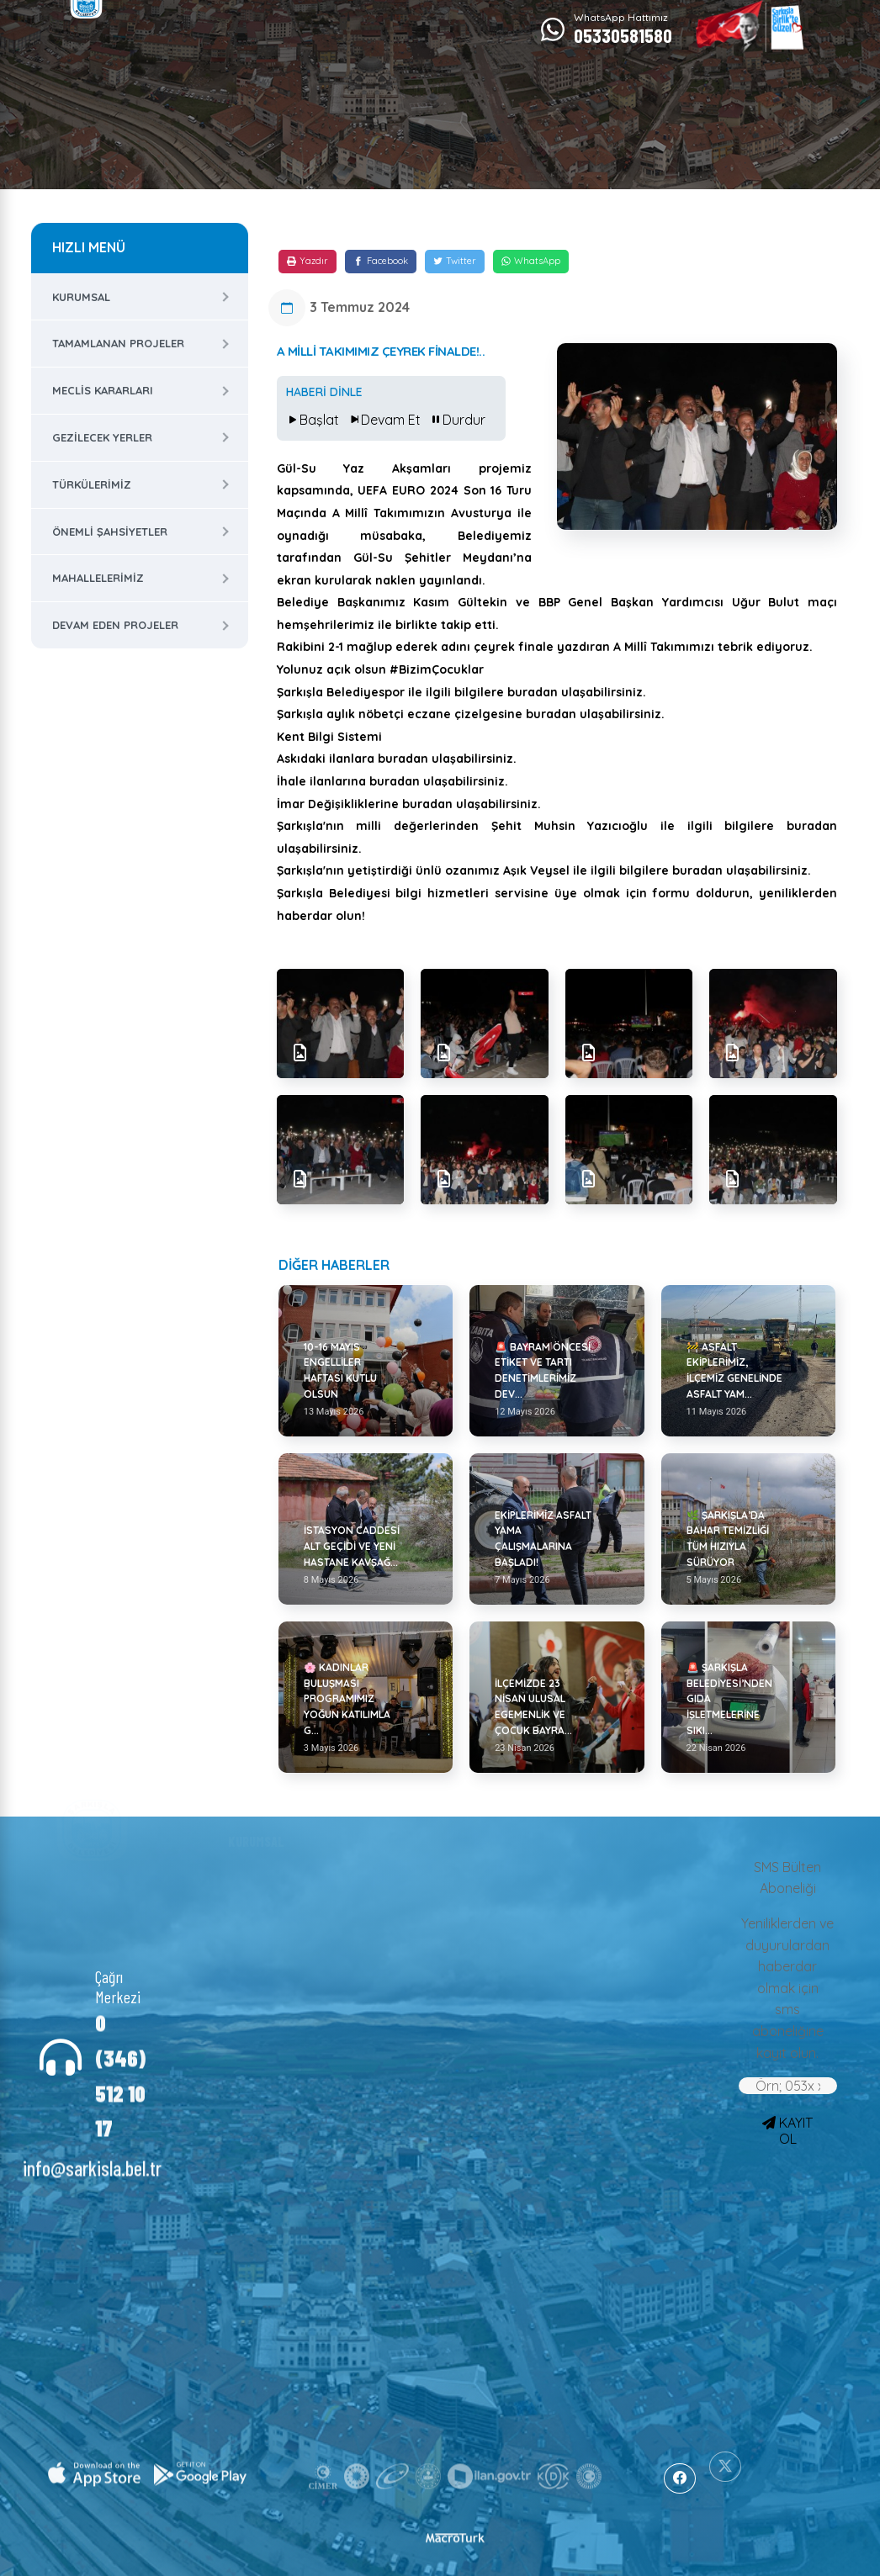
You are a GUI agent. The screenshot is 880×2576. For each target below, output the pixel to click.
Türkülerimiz (91, 484)
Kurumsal (81, 297)
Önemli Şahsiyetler (109, 531)
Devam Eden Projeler (115, 625)
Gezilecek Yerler (102, 437)
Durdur (457, 419)
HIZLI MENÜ (88, 247)
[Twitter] (455, 261)
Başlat (312, 419)
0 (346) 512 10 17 (120, 2057)
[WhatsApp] (531, 261)
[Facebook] (380, 261)
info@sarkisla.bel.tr (92, 2149)
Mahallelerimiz (98, 577)
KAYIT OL (787, 2130)
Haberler (375, 1863)
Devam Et (384, 419)
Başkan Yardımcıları (261, 1877)
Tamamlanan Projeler (118, 343)
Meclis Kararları (102, 390)
